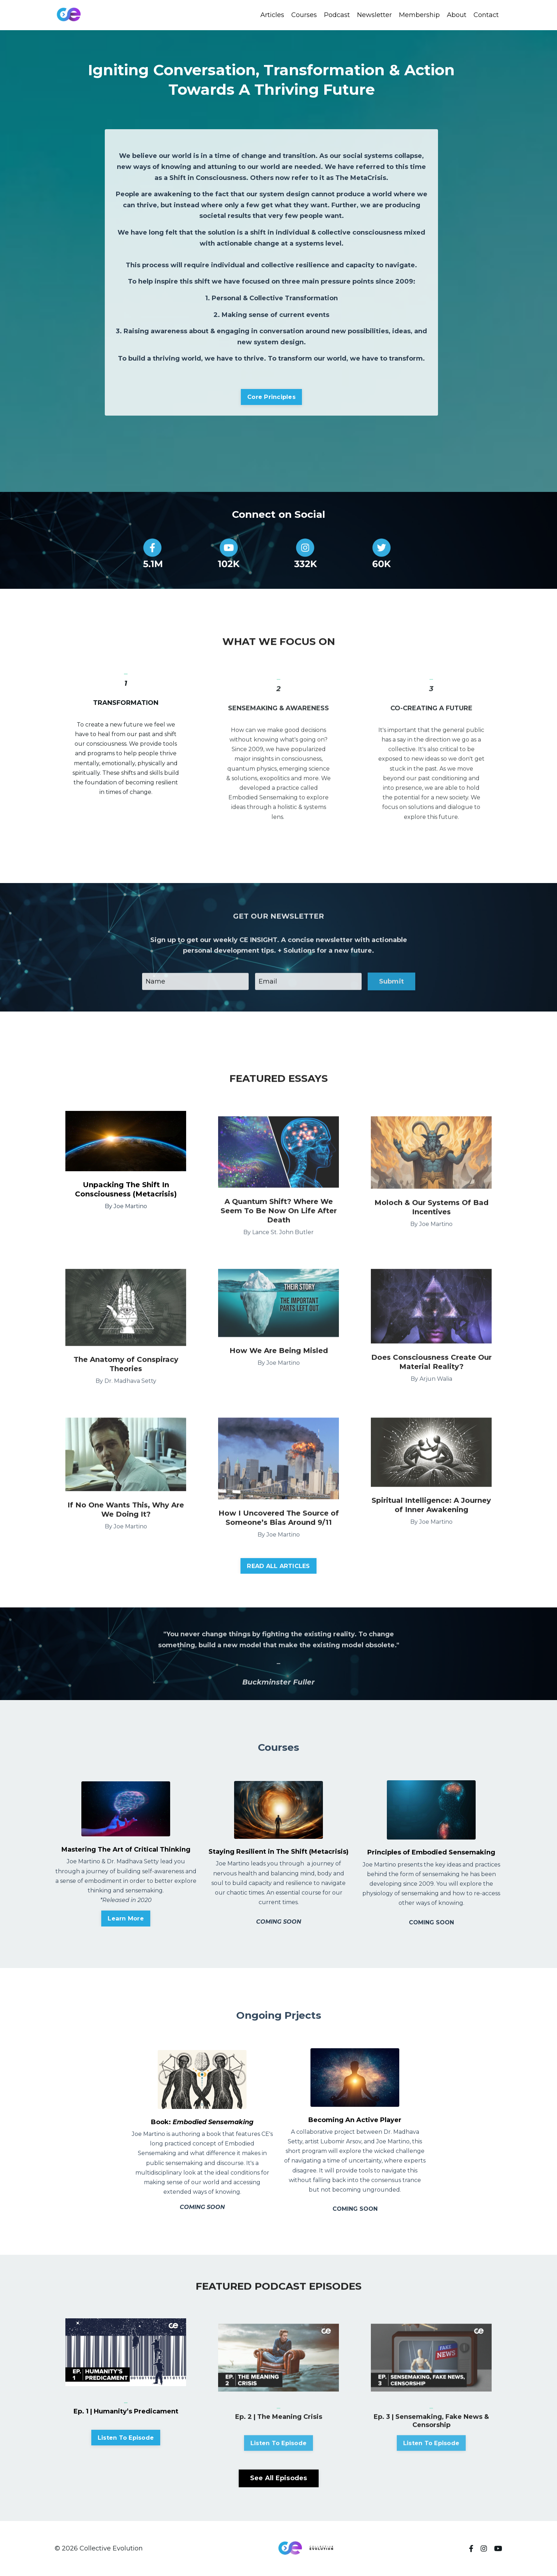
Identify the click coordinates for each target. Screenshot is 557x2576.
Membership (419, 15)
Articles (272, 15)
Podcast (337, 15)
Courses (304, 15)
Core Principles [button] (271, 396)
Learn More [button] (126, 1918)
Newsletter (374, 15)
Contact (486, 15)
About (456, 15)
